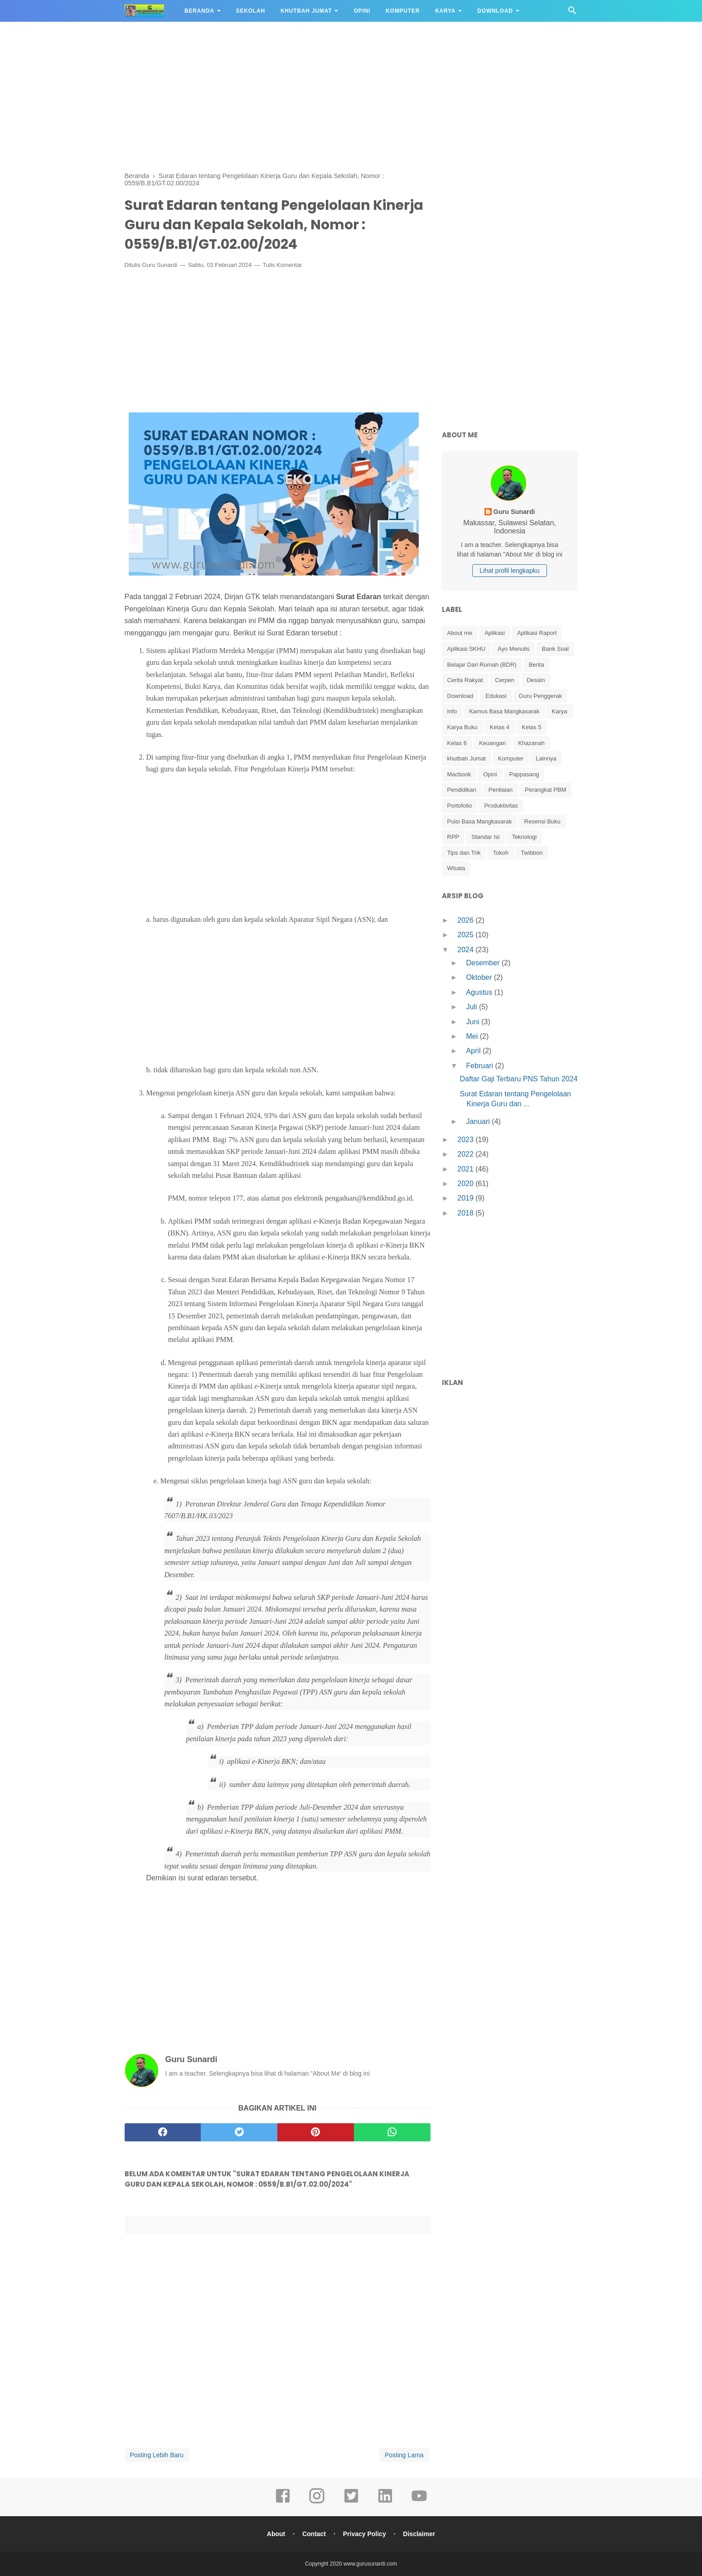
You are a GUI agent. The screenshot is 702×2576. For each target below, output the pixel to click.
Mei (472, 1036)
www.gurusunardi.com (370, 2564)
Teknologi (524, 836)
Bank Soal (555, 648)
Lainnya (546, 758)
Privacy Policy (364, 2533)
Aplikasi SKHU (466, 648)
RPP (453, 836)
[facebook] (163, 2132)
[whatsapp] (392, 2132)
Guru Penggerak (540, 695)
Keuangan (492, 743)
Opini (361, 11)
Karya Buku (462, 727)
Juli (472, 1007)
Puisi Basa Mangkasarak (479, 821)
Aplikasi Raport (537, 632)
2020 (466, 1183)
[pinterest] (315, 2132)
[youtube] (419, 2502)
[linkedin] (385, 2502)
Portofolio (459, 805)
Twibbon (531, 852)
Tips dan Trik (464, 852)
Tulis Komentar (282, 264)
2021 (466, 1169)
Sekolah (250, 11)
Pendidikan (461, 789)
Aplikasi (494, 632)
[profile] (509, 500)
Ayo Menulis (514, 648)
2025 (466, 935)
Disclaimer (419, 2533)
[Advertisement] (351, 95)
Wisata (456, 868)
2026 (466, 920)
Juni (473, 1022)
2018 (466, 1213)
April (474, 1051)
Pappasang (524, 774)
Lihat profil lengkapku (509, 570)
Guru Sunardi (159, 264)
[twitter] (239, 2132)
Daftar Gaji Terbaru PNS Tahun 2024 (518, 1079)
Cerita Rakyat (465, 680)
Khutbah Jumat (306, 11)
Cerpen (504, 680)
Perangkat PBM (545, 789)
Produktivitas (501, 805)
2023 (466, 1139)
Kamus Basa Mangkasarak (504, 711)
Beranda (199, 11)
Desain (536, 680)
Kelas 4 (499, 727)
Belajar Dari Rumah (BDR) (482, 664)
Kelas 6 (457, 743)
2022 (466, 1154)
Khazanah (531, 743)
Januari (479, 1121)
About (276, 2533)
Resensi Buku (542, 821)
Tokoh (500, 852)
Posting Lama (404, 2455)
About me (460, 632)
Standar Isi (485, 836)
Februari (480, 1066)
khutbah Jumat (466, 758)
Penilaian (501, 789)
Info (452, 711)
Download (495, 11)
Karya (445, 11)
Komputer (403, 11)
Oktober (480, 977)
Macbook (459, 774)
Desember (483, 963)
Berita (536, 664)
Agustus (480, 992)
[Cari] (572, 13)
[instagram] (317, 2502)
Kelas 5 (531, 727)
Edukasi (495, 695)
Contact (314, 2533)
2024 (466, 950)
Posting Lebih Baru (157, 2455)
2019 (466, 1198)
